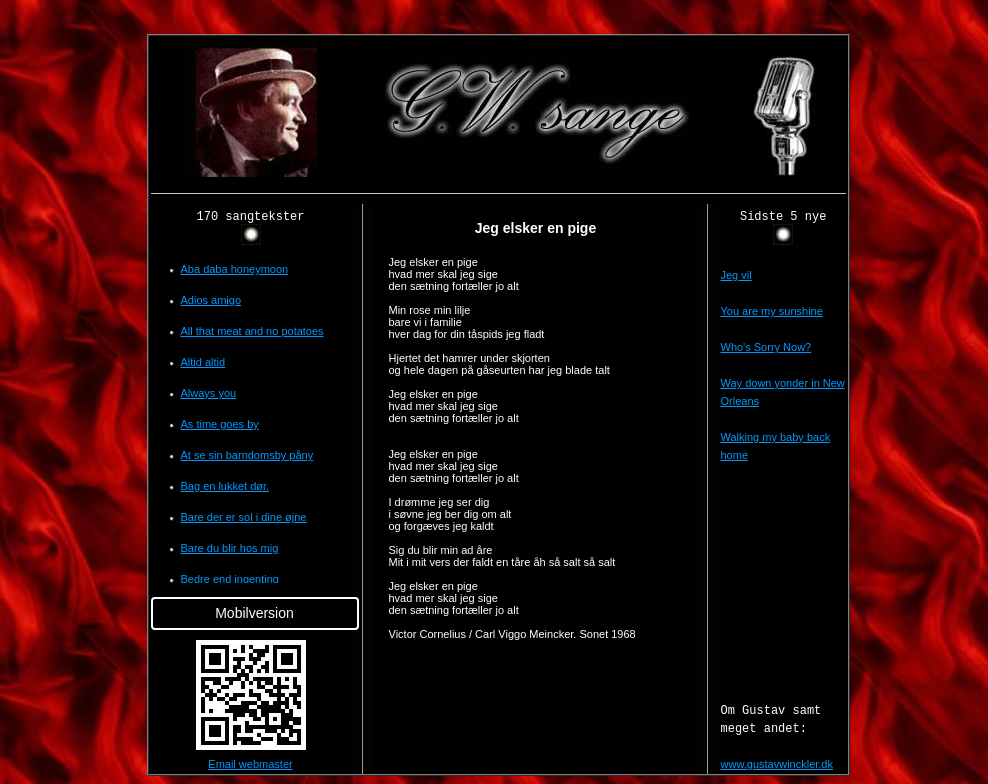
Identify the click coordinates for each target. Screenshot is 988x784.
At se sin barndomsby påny (247, 455)
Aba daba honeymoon (235, 269)
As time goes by (220, 424)
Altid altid (203, 362)
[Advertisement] (68, 334)
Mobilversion (254, 613)
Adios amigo (211, 300)
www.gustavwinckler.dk (777, 764)
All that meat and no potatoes (252, 331)
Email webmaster (250, 764)
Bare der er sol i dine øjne (244, 517)
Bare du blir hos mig (230, 548)
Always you (209, 393)
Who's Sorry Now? (766, 347)
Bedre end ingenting (230, 579)
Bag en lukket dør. (225, 486)
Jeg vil (736, 275)
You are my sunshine (772, 311)
